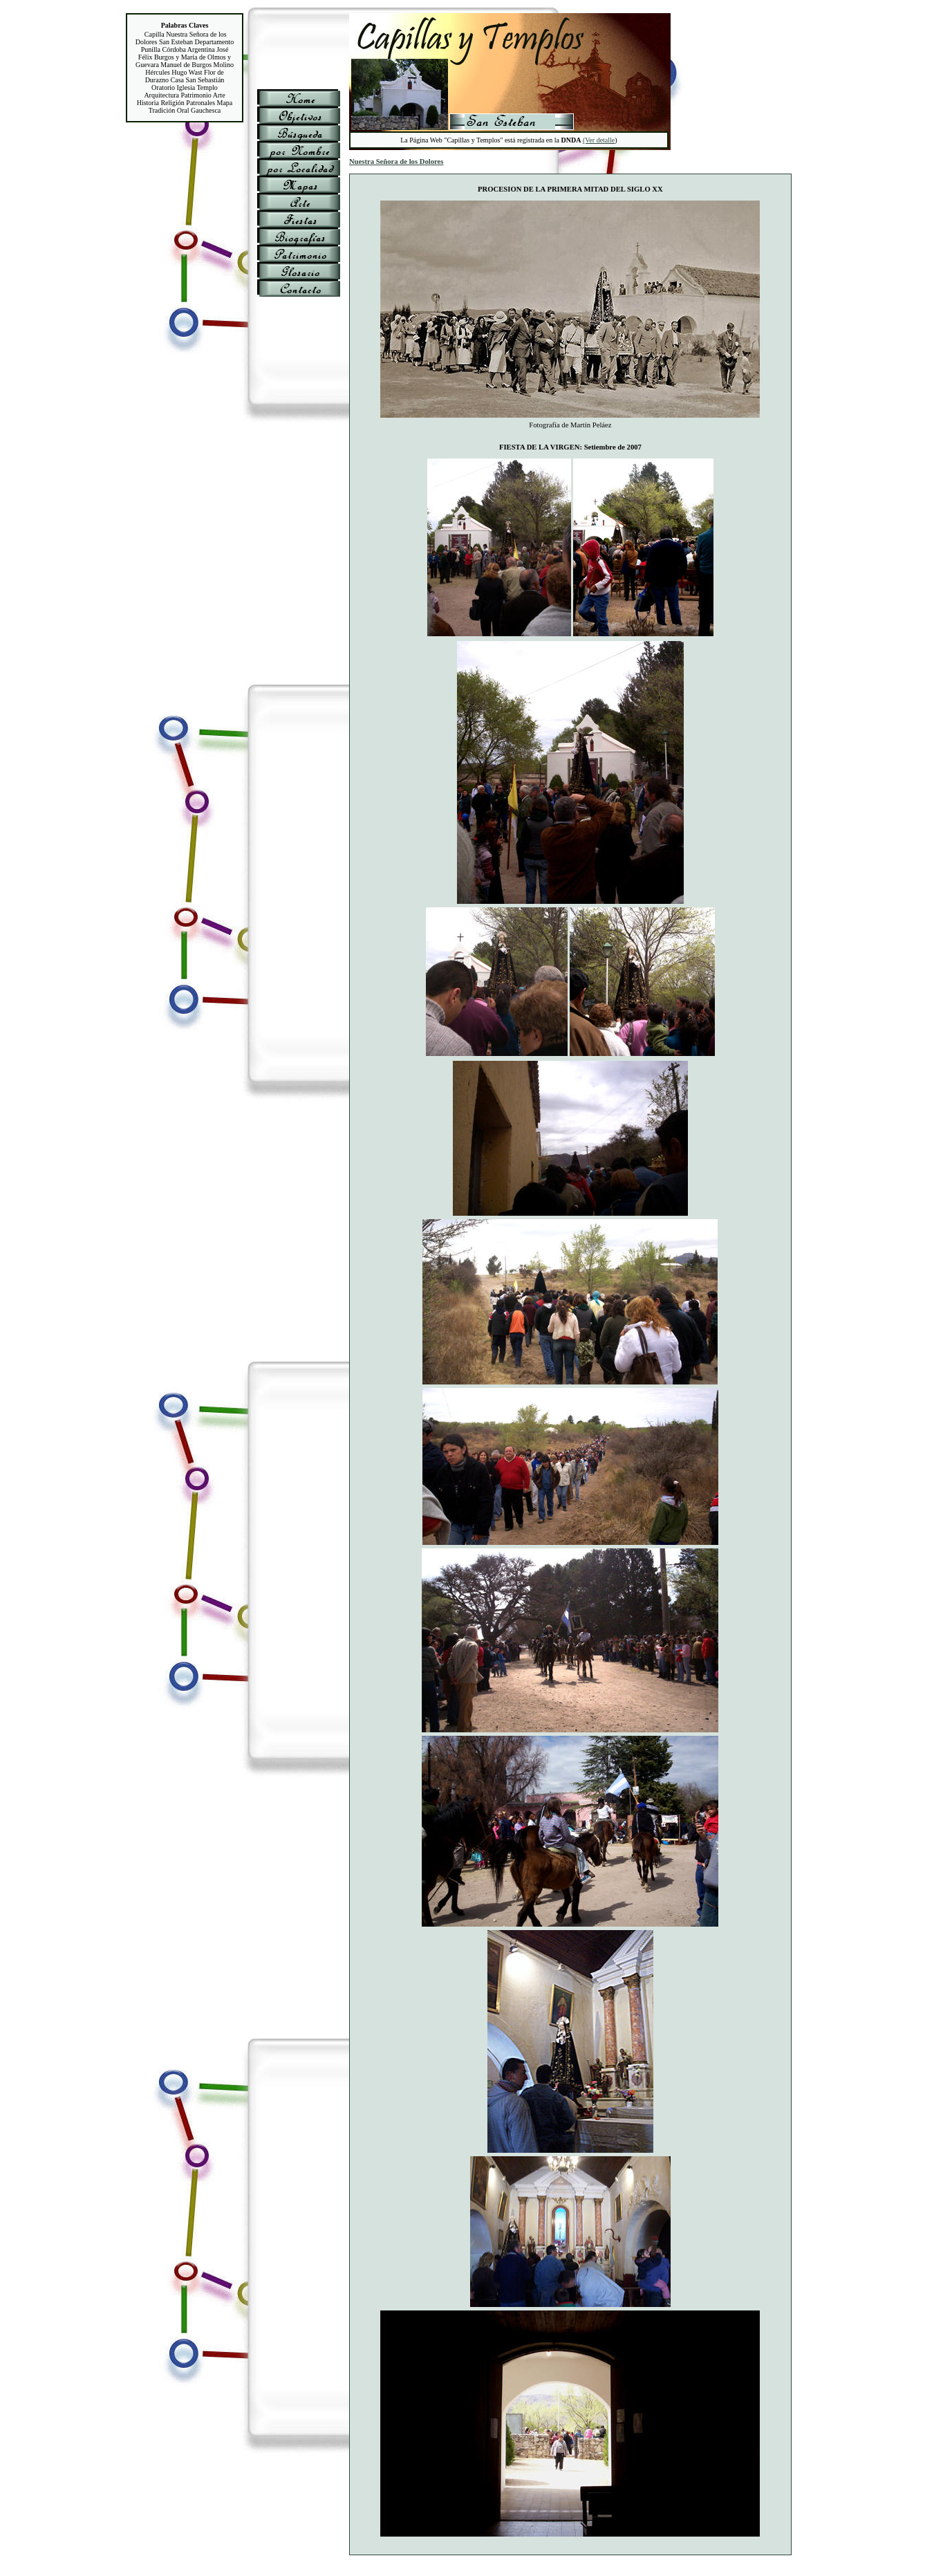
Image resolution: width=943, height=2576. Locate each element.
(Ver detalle (599, 140)
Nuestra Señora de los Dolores (396, 161)
